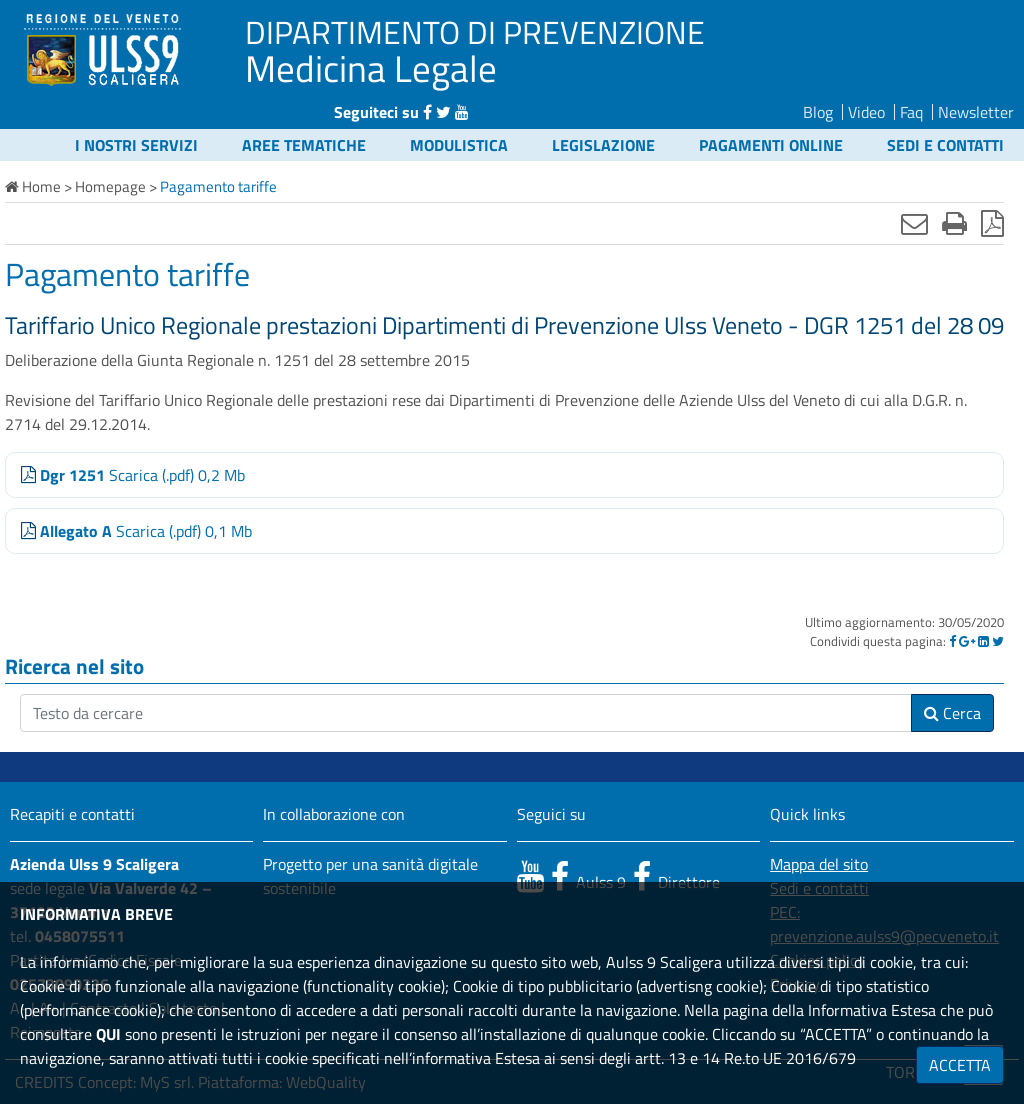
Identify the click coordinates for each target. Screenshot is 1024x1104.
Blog (818, 112)
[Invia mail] (914, 223)
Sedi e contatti (945, 145)
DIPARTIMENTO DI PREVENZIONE (475, 32)
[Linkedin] (983, 641)
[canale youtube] (530, 876)
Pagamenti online (771, 145)
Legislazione (603, 145)
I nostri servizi (136, 145)
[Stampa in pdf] (992, 223)
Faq (911, 112)
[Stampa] (954, 223)
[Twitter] (998, 641)
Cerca (952, 713)
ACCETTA (960, 1065)
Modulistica (459, 145)
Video (866, 112)
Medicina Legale (371, 68)
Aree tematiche (304, 145)
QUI (108, 1034)
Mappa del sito (819, 864)
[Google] (967, 641)
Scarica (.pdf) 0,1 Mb (136, 531)
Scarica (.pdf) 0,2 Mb (133, 475)
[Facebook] (952, 641)
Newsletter (976, 112)
